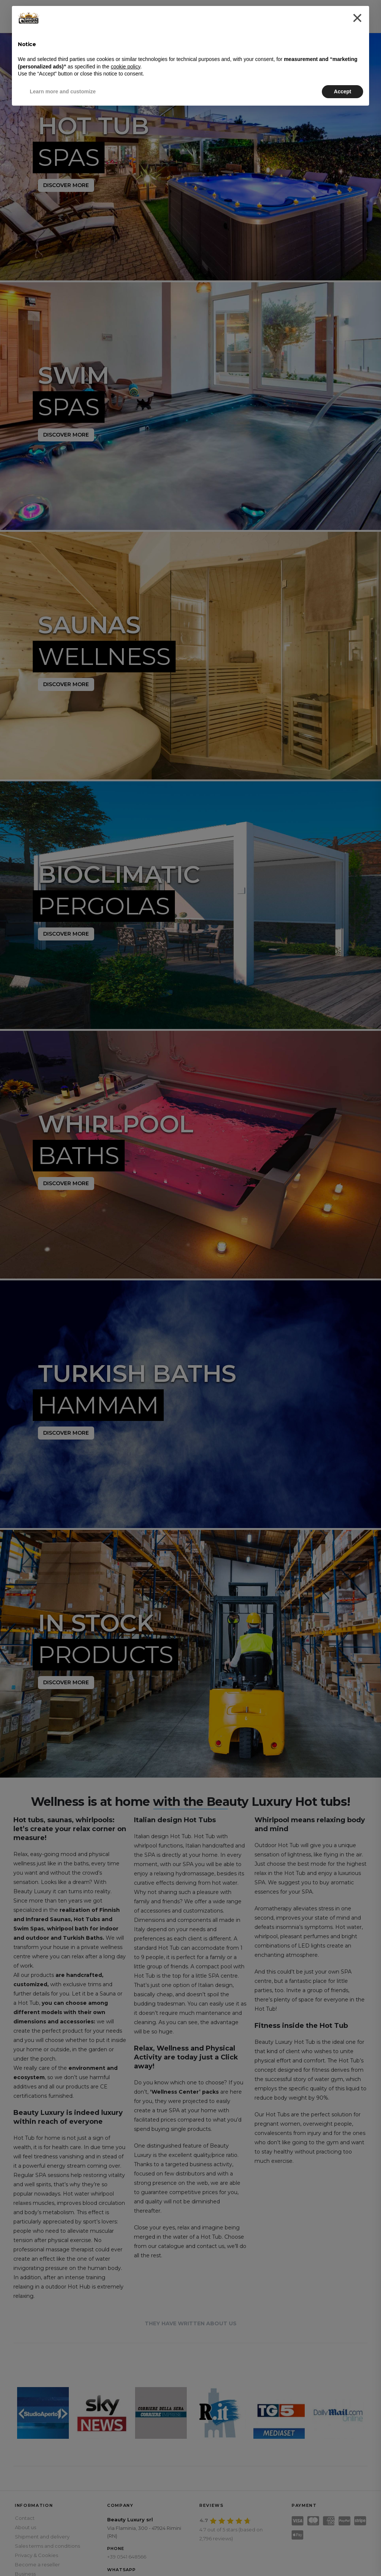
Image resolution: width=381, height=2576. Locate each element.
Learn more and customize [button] (63, 91)
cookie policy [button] (125, 67)
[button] (357, 18)
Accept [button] (342, 91)
